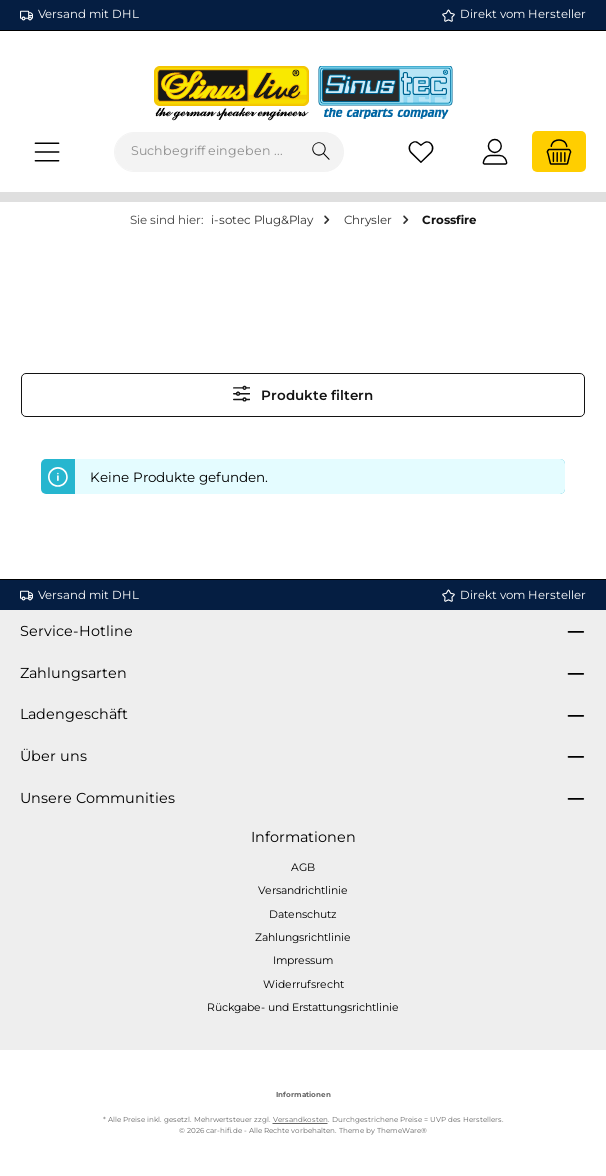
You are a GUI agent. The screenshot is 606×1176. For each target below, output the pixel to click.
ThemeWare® (402, 1130)
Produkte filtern (303, 393)
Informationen (303, 837)
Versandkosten (300, 1119)
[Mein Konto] (495, 151)
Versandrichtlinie (303, 890)
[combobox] (207, 152)
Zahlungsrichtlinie (303, 937)
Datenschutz (303, 914)
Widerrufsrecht (303, 984)
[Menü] (47, 151)
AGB (303, 867)
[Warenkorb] (559, 151)
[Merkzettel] (421, 151)
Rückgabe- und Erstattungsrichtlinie (303, 1007)
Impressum (303, 960)
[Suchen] (321, 152)
